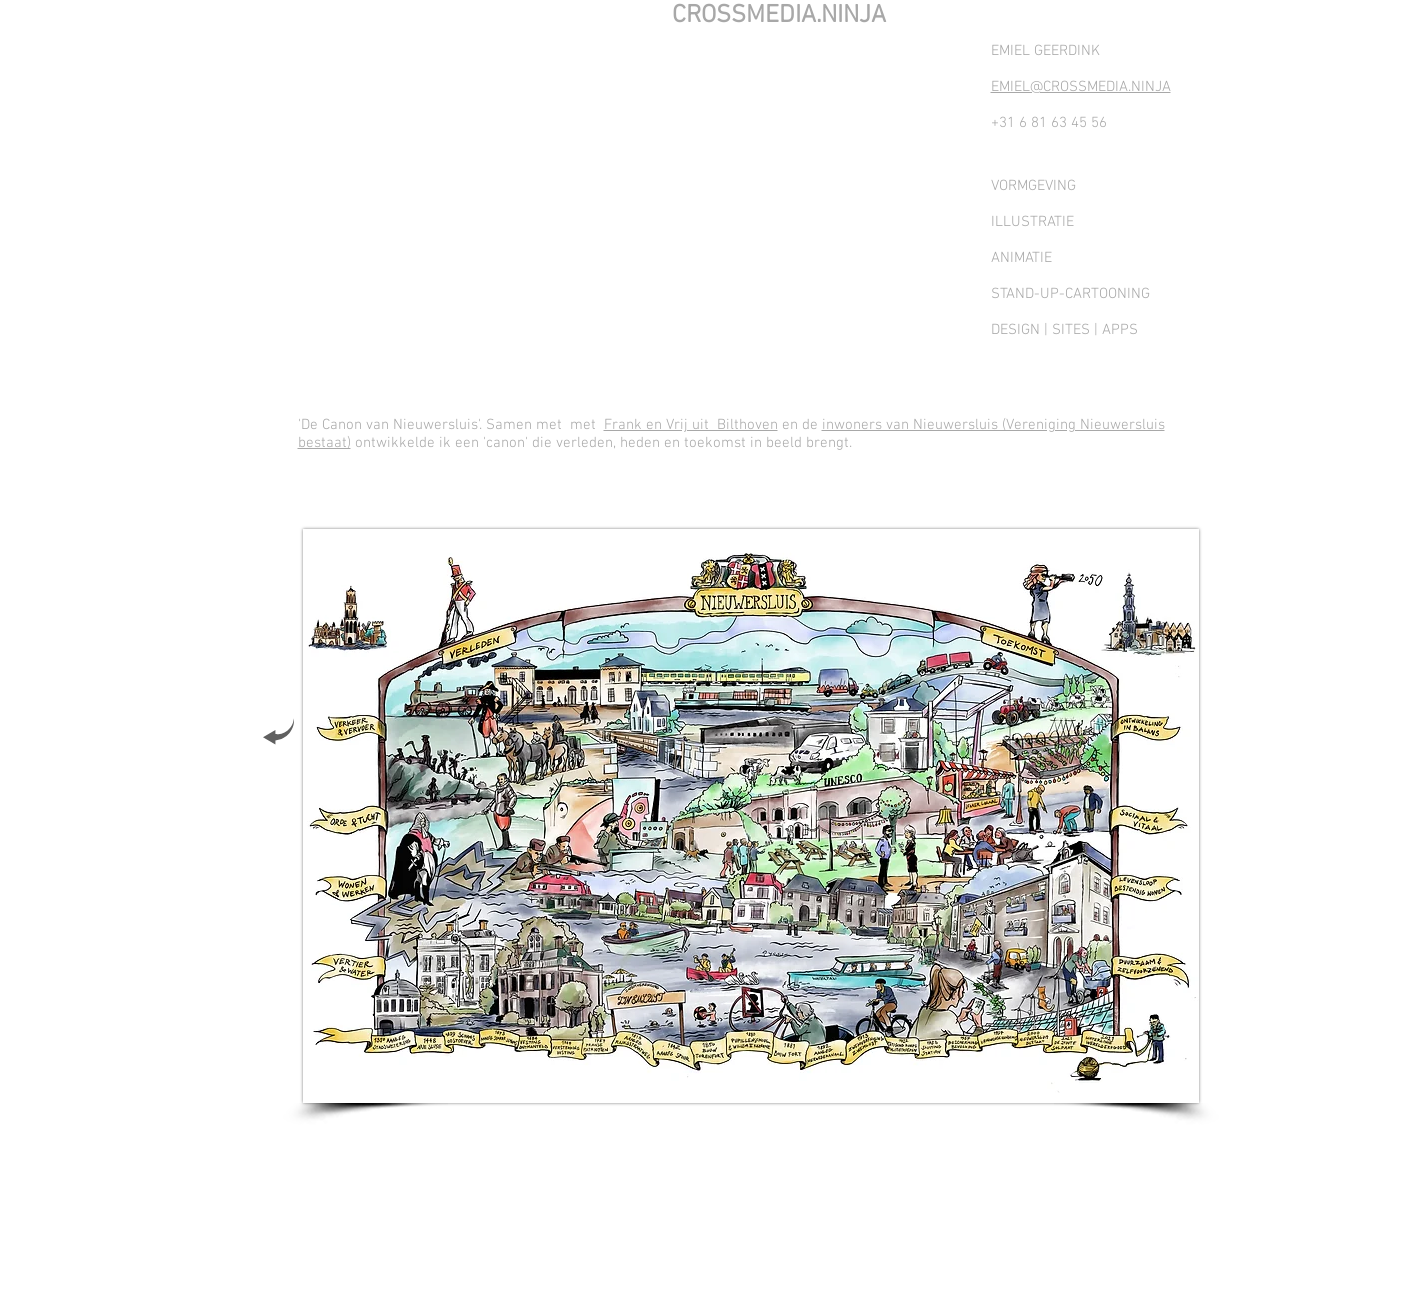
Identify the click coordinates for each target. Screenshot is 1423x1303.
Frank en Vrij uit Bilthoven (691, 425)
